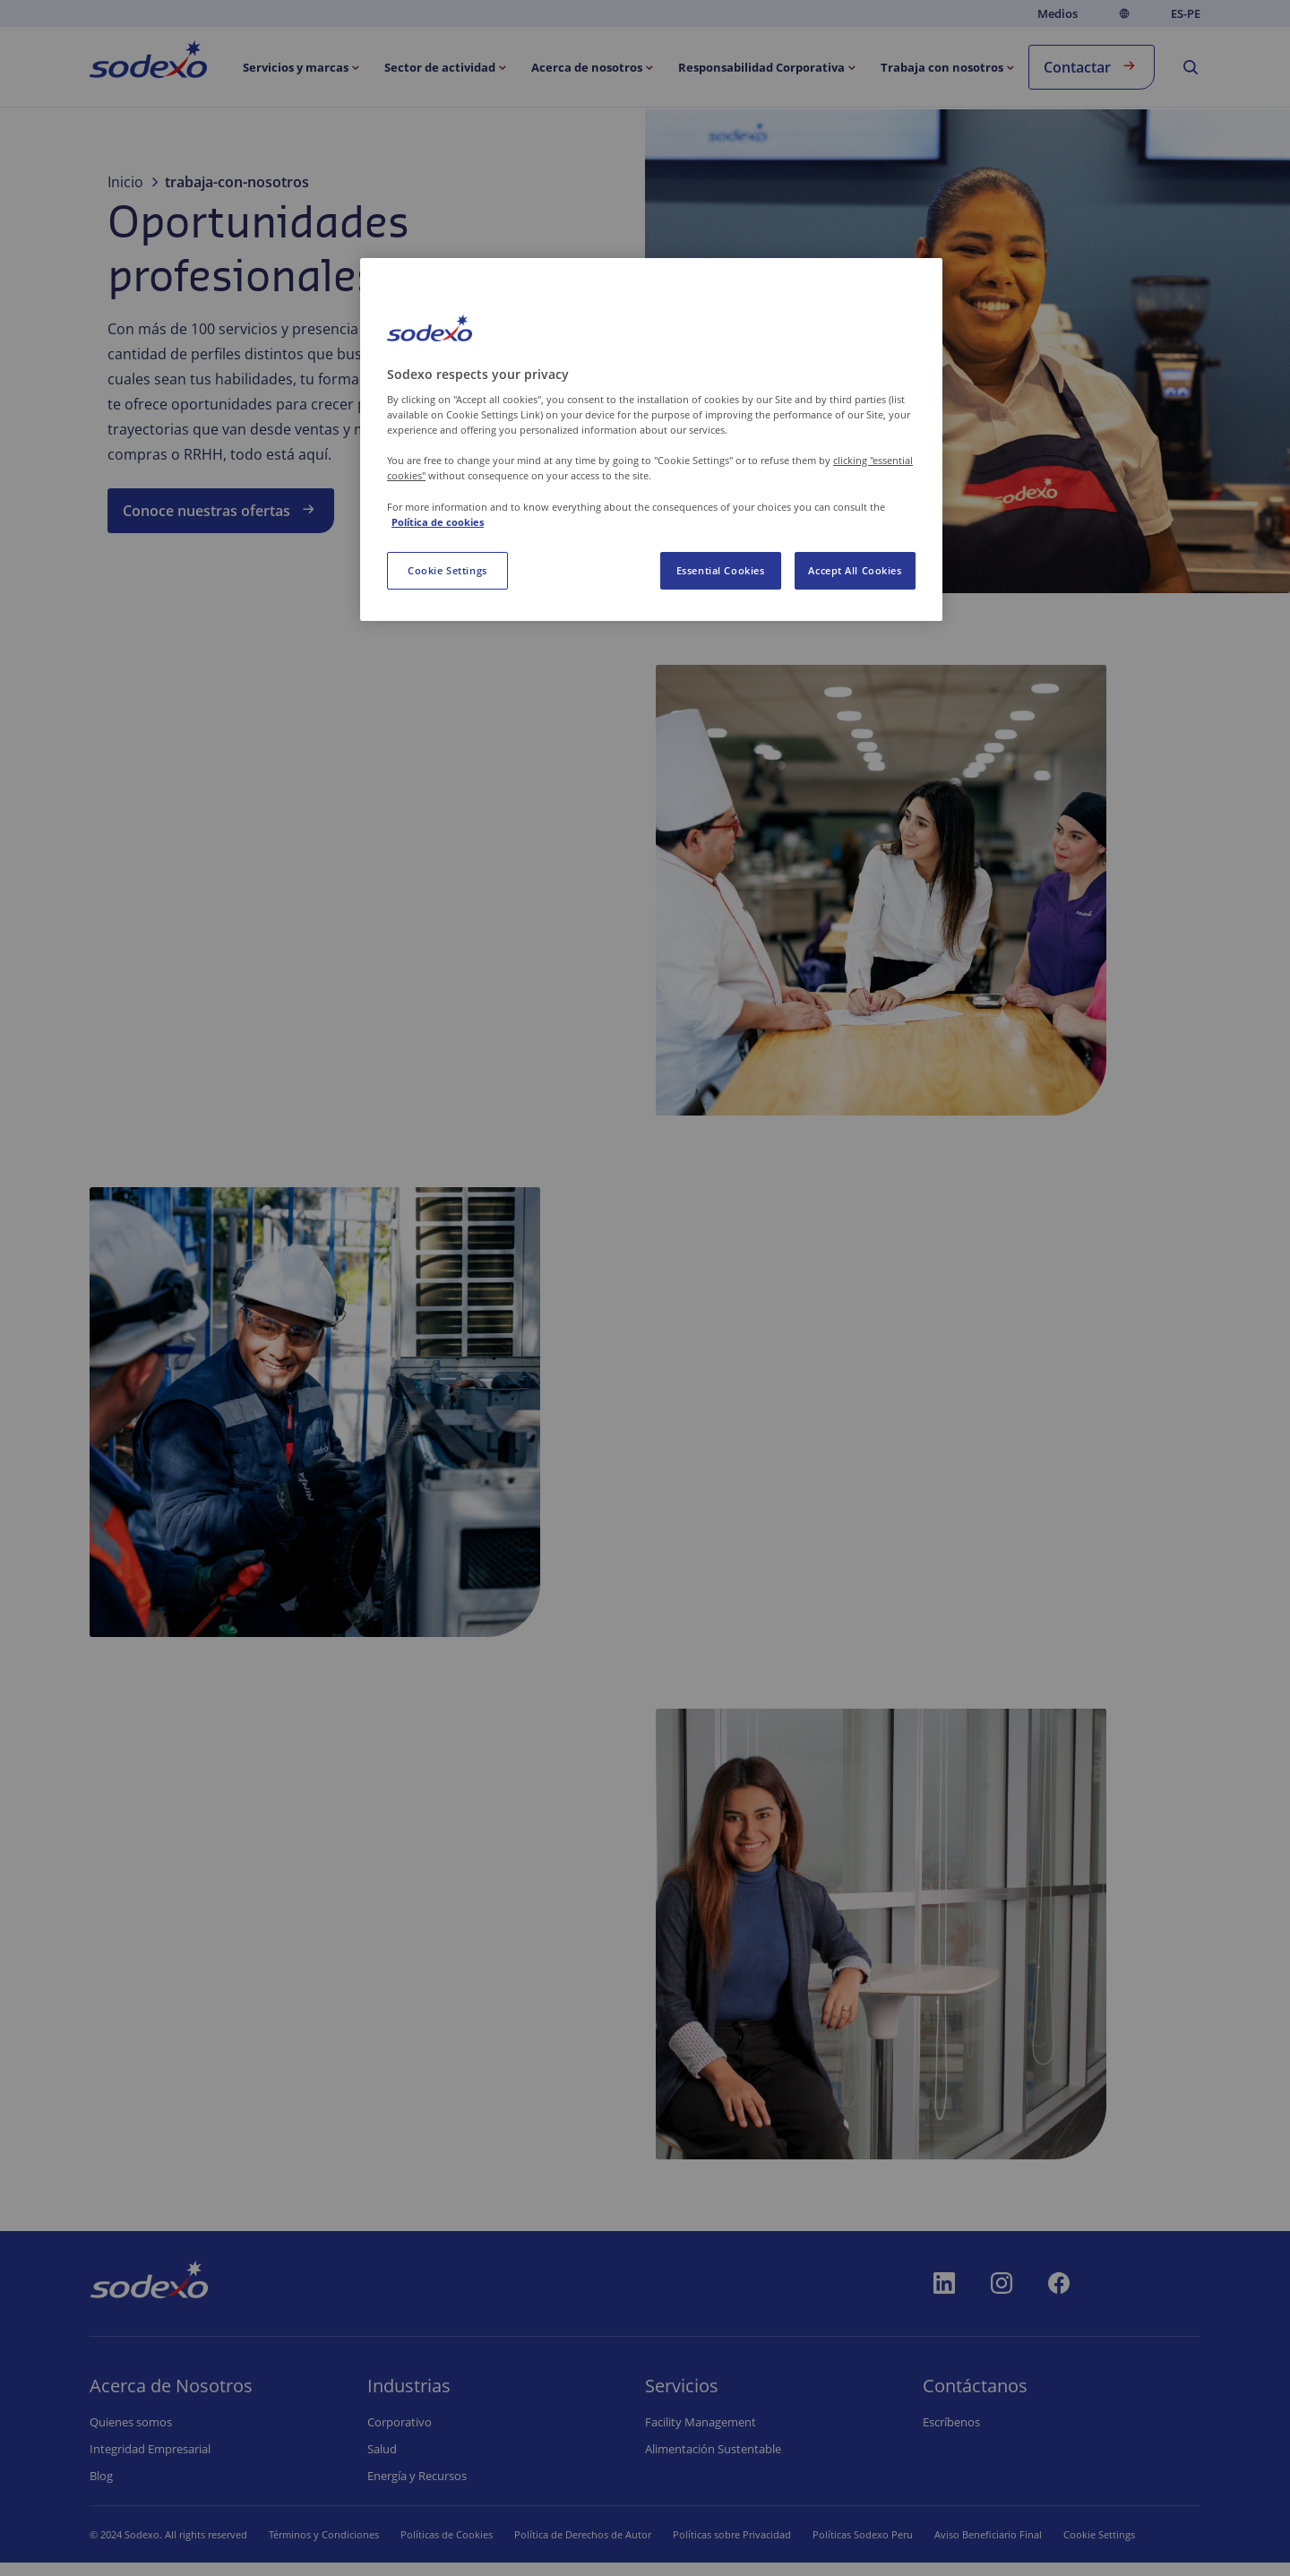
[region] (651, 439)
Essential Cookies (720, 570)
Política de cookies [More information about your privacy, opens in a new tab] (437, 522)
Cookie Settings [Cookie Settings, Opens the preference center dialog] (447, 570)
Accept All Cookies (854, 570)
